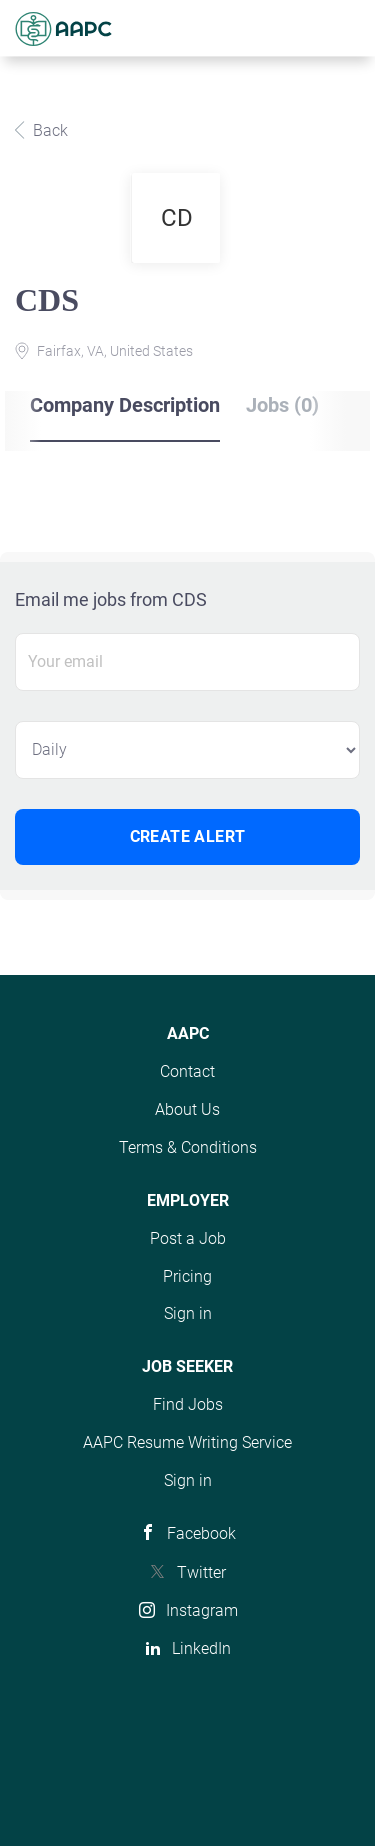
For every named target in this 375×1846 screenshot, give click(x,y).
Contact (187, 1071)
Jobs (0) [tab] (282, 405)
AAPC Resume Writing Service (187, 1442)
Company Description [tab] (125, 405)
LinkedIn (201, 1648)
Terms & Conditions (188, 1147)
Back (48, 130)
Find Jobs (188, 1404)
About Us (187, 1109)
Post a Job (188, 1238)
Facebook (201, 1533)
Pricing (187, 1276)
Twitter (201, 1572)
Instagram (202, 1610)
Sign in (188, 1313)
